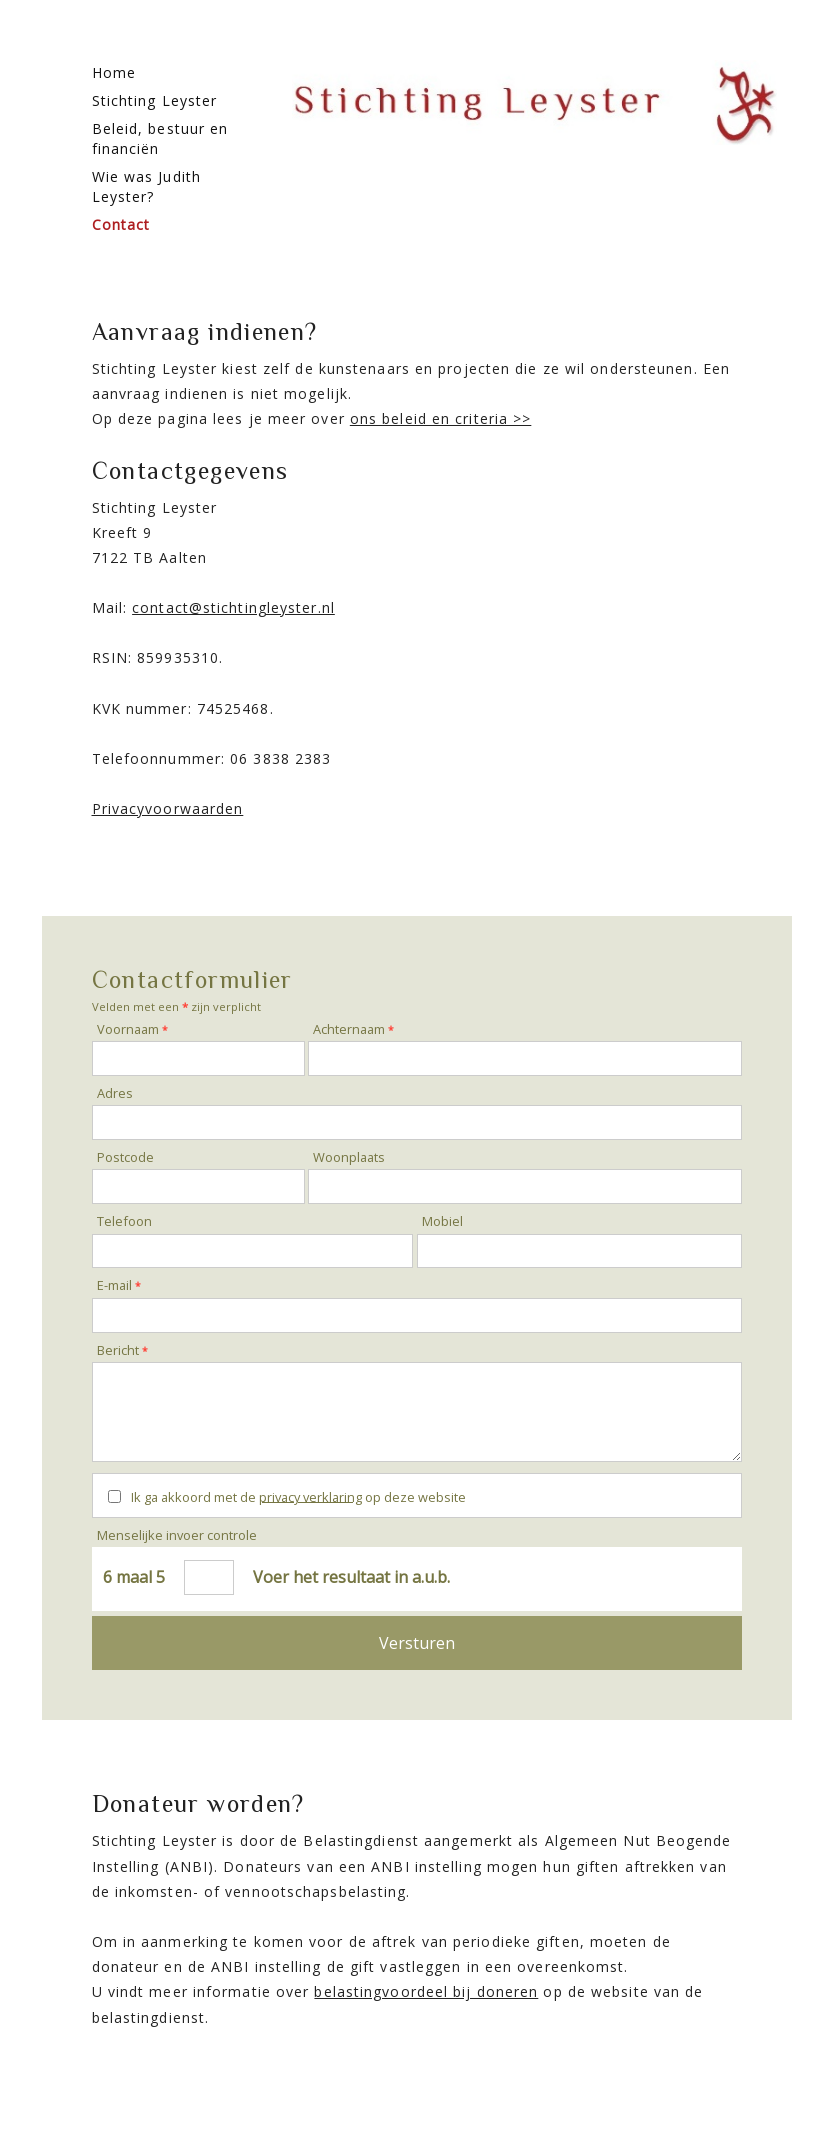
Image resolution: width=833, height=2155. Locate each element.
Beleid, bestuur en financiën (160, 138)
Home (114, 72)
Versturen (417, 1643)
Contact (121, 224)
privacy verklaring (310, 1496)
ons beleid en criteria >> (441, 418)
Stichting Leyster (155, 100)
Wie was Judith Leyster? (146, 186)
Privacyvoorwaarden (168, 808)
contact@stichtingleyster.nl (233, 607)
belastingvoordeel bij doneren (426, 1991)
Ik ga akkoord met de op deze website (298, 1496)
